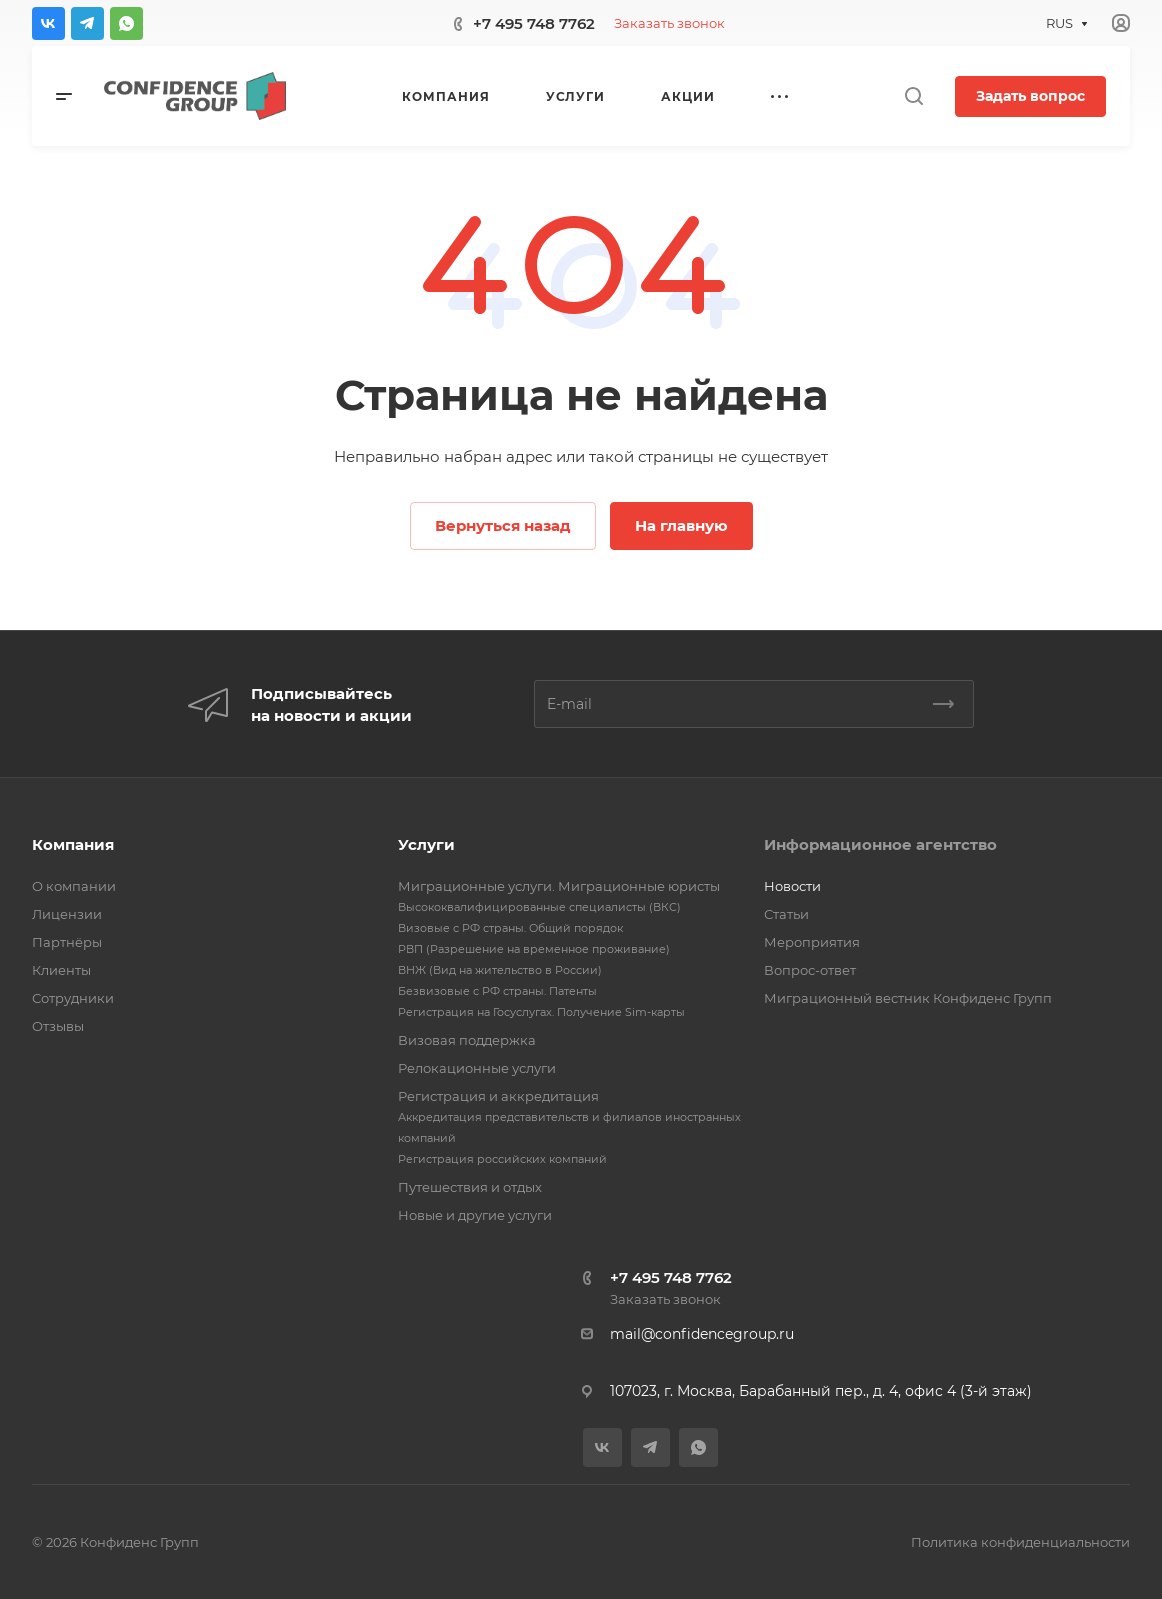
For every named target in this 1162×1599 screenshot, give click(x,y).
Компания (73, 844)
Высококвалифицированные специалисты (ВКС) (539, 907)
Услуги (426, 844)
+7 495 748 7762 (534, 23)
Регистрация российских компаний (502, 1159)
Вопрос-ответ (810, 970)
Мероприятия (812, 942)
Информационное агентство (880, 844)
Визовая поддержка (467, 1040)
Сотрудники (73, 998)
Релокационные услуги (477, 1068)
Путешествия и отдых (470, 1187)
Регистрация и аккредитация (498, 1096)
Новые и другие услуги (475, 1215)
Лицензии (67, 914)
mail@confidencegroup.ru (702, 1334)
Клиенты (61, 970)
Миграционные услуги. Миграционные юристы (559, 886)
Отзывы (58, 1026)
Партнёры (67, 942)
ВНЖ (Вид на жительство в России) (500, 970)
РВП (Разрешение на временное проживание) (534, 949)
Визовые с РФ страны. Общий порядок (510, 928)
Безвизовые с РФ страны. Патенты (497, 991)
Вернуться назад (503, 525)
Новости (792, 886)
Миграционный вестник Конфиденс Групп (908, 998)
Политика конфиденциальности (1020, 1542)
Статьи (786, 914)
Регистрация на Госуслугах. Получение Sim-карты (541, 1012)
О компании (74, 886)
